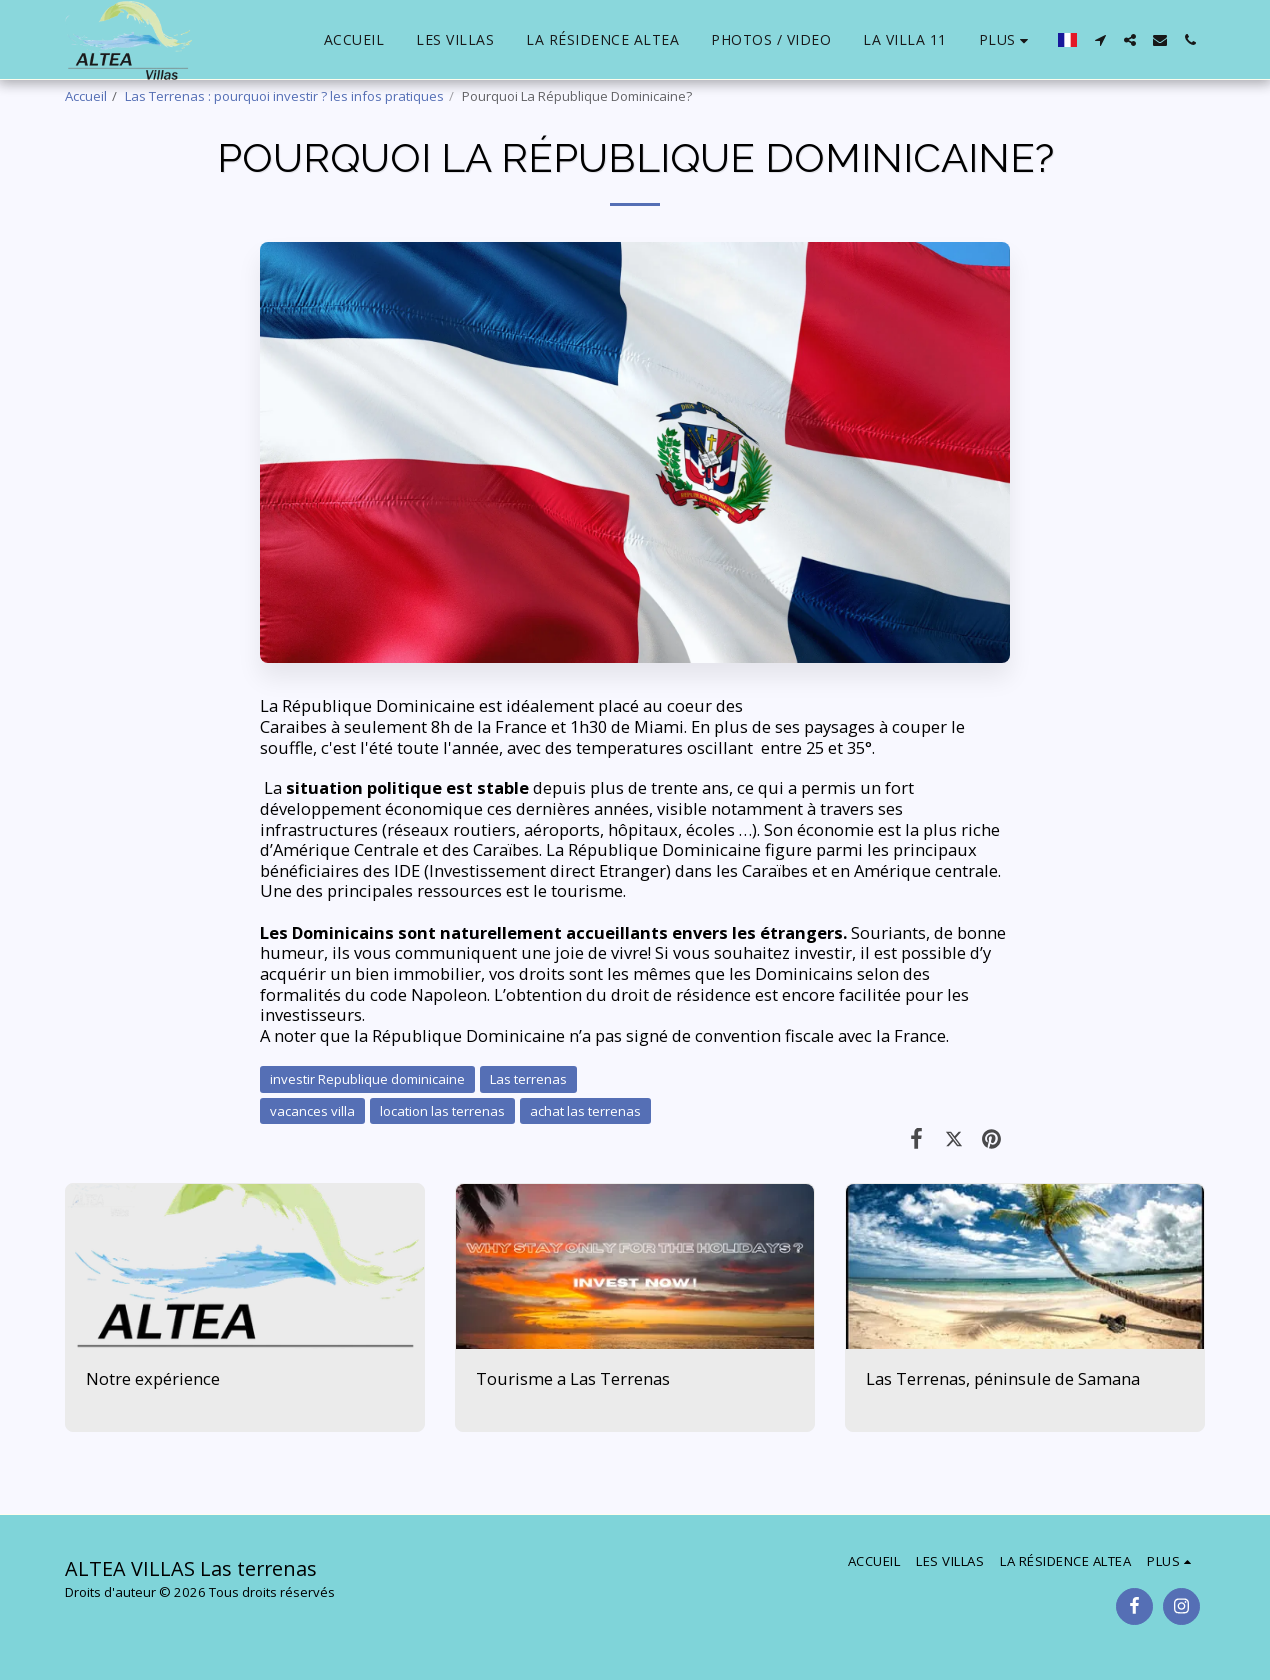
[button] (1100, 40)
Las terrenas (528, 1079)
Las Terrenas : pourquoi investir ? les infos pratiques (284, 96)
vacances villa (312, 1111)
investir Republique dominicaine (367, 1079)
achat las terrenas (585, 1111)
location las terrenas (442, 1111)
